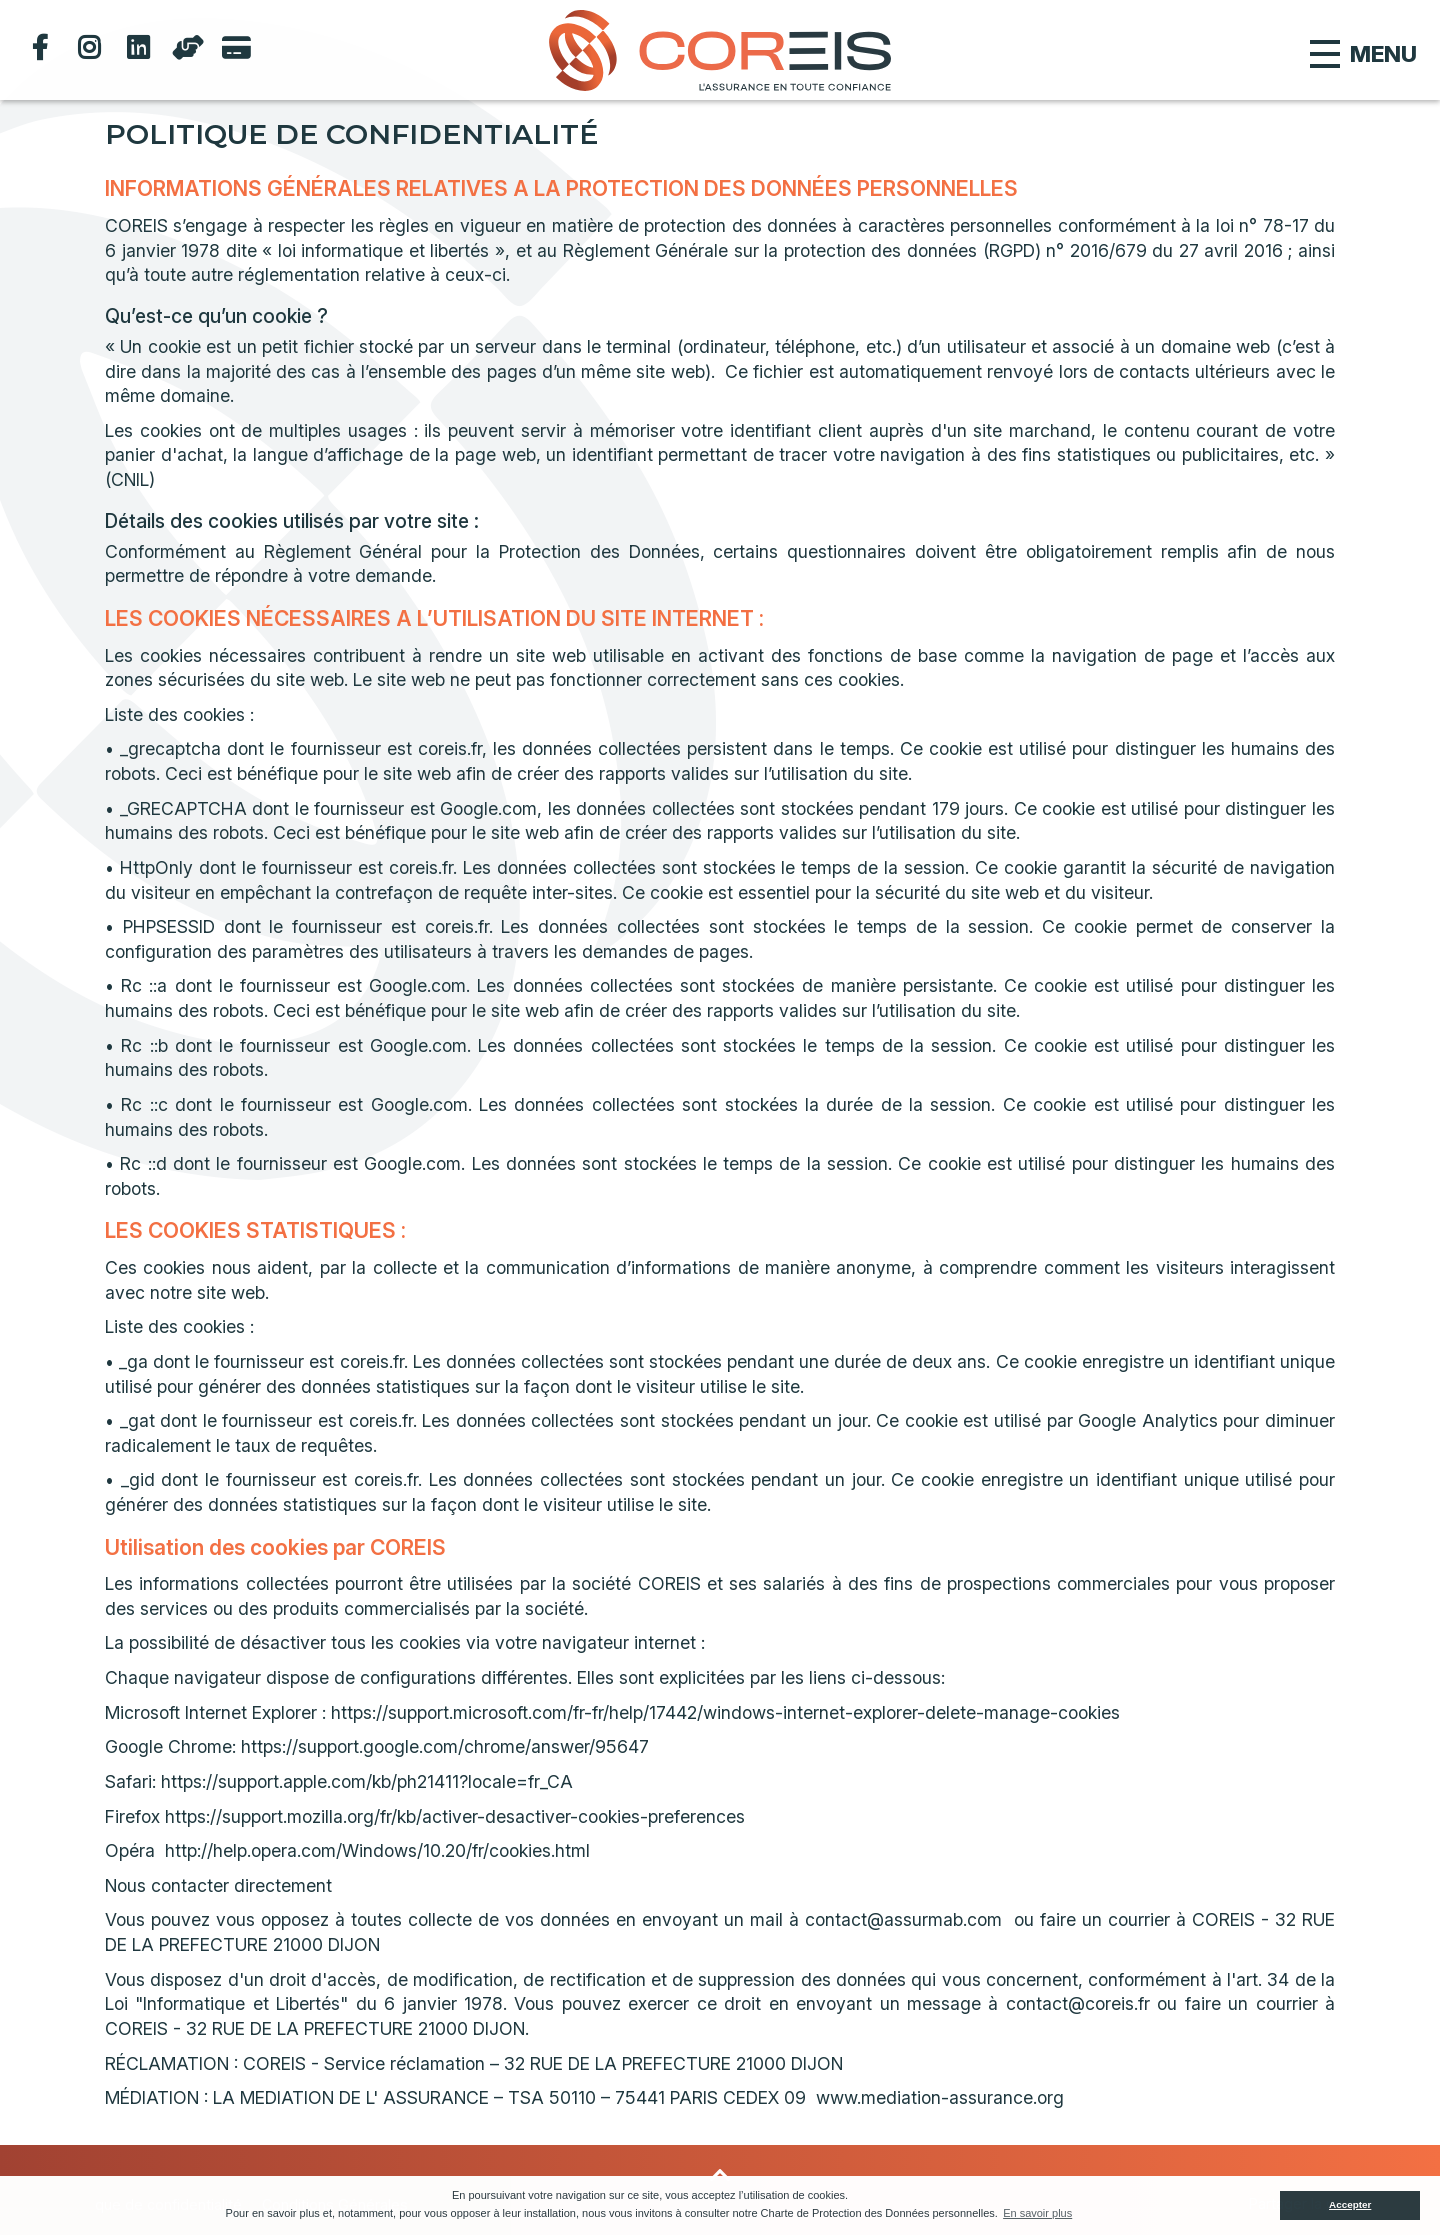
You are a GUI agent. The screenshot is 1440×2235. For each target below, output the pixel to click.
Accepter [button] (1350, 2204)
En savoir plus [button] (1037, 2213)
